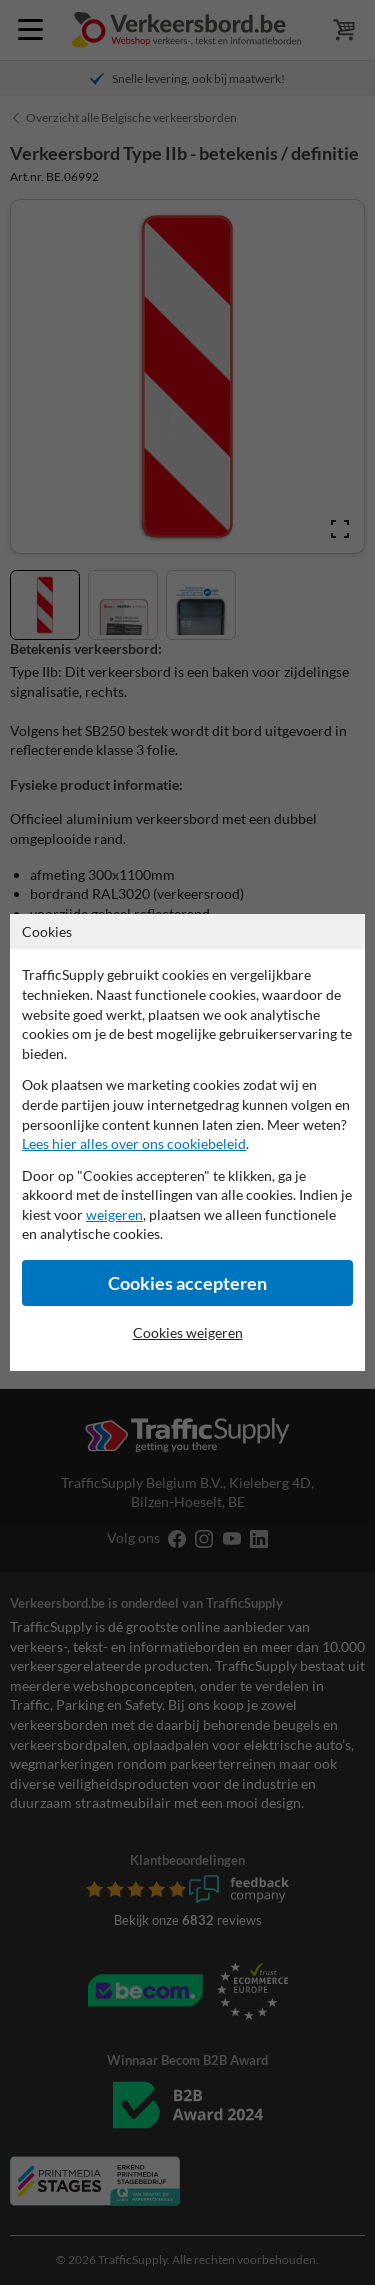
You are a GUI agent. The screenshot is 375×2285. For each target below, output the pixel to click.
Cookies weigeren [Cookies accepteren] (188, 1332)
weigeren (114, 1214)
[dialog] (187, 1142)
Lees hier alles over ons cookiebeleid (134, 1143)
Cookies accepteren (187, 1283)
